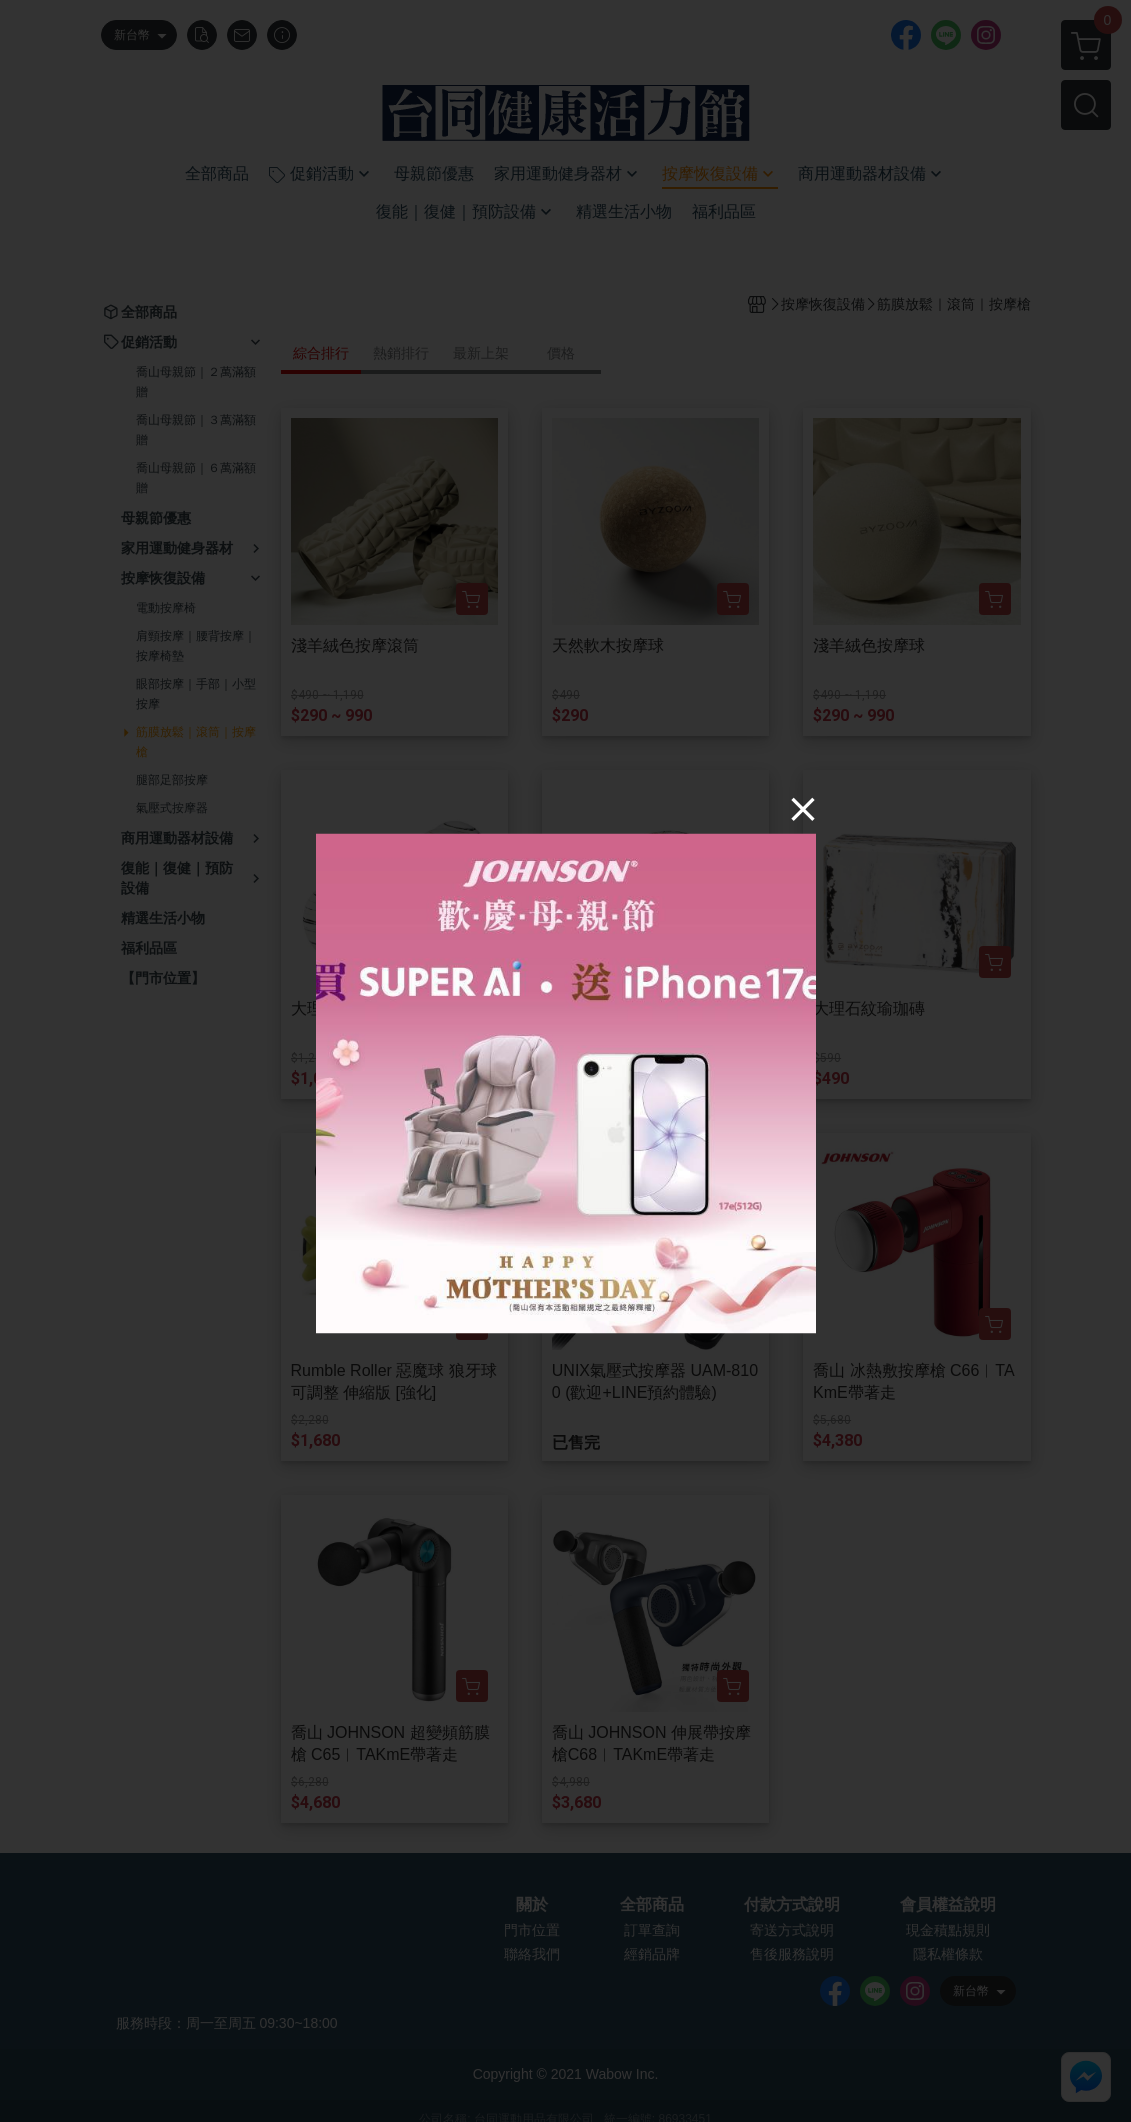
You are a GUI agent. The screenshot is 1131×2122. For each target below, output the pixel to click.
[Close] (803, 809)
